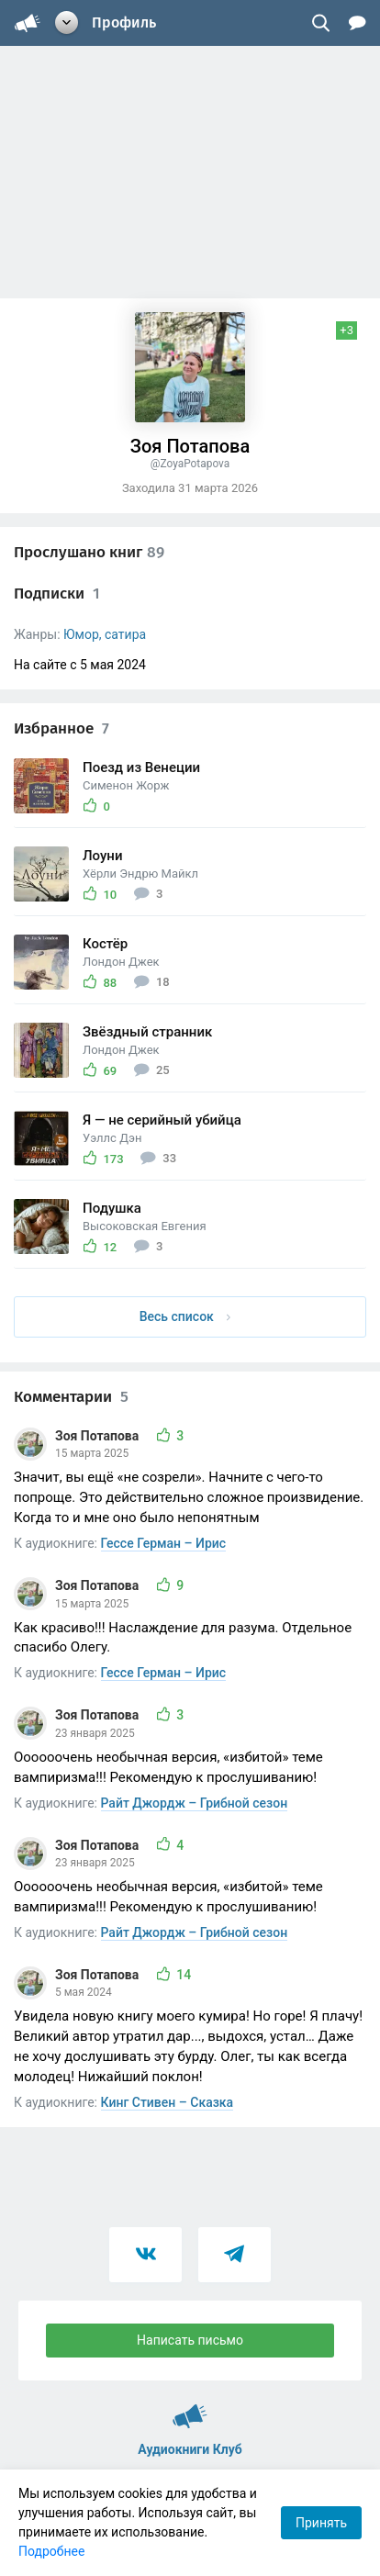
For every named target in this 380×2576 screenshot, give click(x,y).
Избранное (61, 728)
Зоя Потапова (98, 1435)
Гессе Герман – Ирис (164, 1543)
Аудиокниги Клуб (190, 2408)
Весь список (185, 1316)
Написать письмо (190, 2340)
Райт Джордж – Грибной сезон (194, 1803)
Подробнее (51, 2551)
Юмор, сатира (104, 634)
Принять (321, 2522)
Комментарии (71, 1396)
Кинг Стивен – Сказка (167, 2102)
